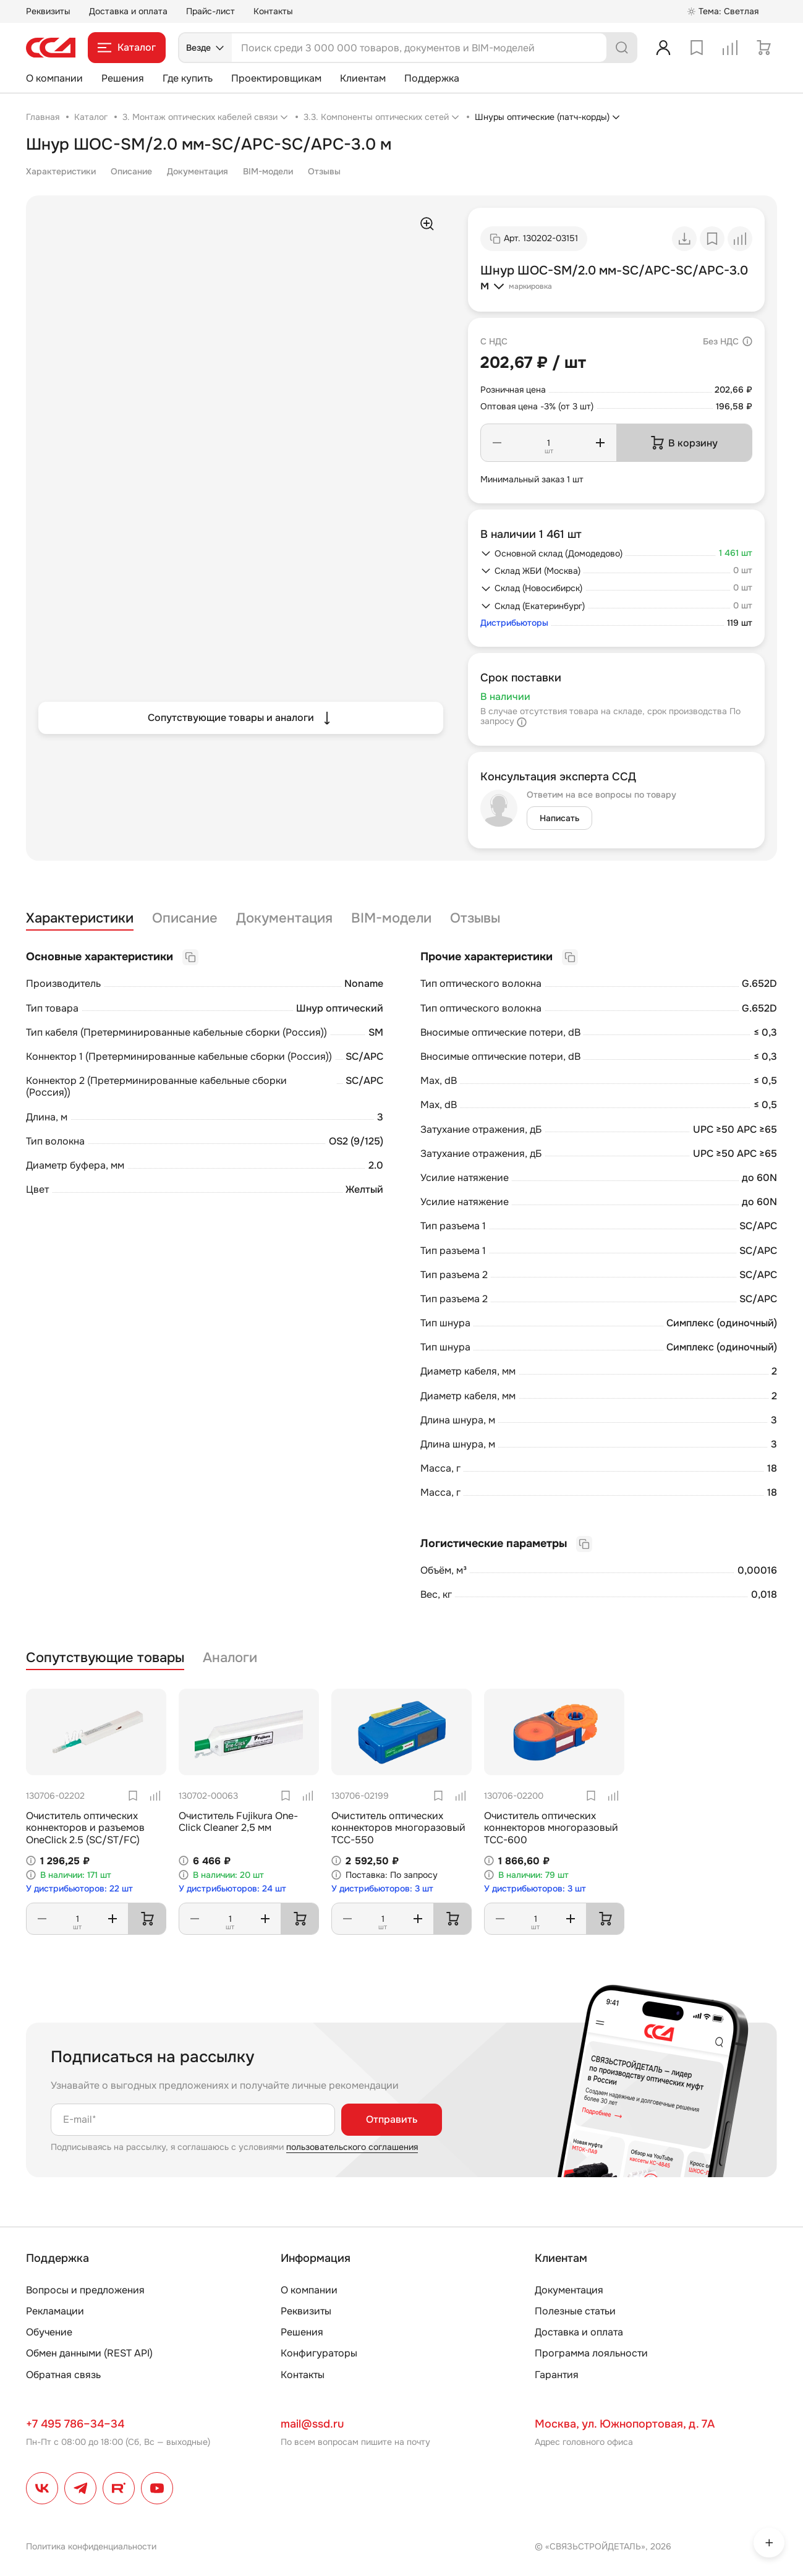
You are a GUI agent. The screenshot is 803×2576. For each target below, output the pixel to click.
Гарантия (557, 2374)
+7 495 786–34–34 (75, 2424)
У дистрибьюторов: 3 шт (382, 1888)
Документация (197, 171)
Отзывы (324, 171)
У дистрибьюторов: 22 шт (79, 1888)
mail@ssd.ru (312, 2424)
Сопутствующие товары (105, 1658)
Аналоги (230, 1658)
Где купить (188, 78)
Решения (122, 78)
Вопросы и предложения (85, 2290)
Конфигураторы (319, 2353)
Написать (559, 818)
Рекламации (55, 2311)
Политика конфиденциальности (91, 2546)
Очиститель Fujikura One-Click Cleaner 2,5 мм (238, 1821)
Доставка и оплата (128, 11)
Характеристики (61, 171)
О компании (54, 78)
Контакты (273, 11)
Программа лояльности (591, 2353)
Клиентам (363, 78)
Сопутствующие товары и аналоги (241, 718)
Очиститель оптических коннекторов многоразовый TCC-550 (398, 1827)
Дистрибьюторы (514, 623)
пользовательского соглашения (352, 2146)
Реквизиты (48, 11)
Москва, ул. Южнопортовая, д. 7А (625, 2424)
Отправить (391, 2119)
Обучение (49, 2332)
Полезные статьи (575, 2311)
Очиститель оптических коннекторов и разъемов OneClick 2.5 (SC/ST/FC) (85, 1827)
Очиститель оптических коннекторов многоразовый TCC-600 (551, 1827)
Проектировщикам (276, 78)
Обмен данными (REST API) (89, 2353)
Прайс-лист (210, 11)
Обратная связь (63, 2374)
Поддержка (431, 78)
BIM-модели (268, 171)
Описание (131, 171)
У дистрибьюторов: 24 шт (232, 1888)
